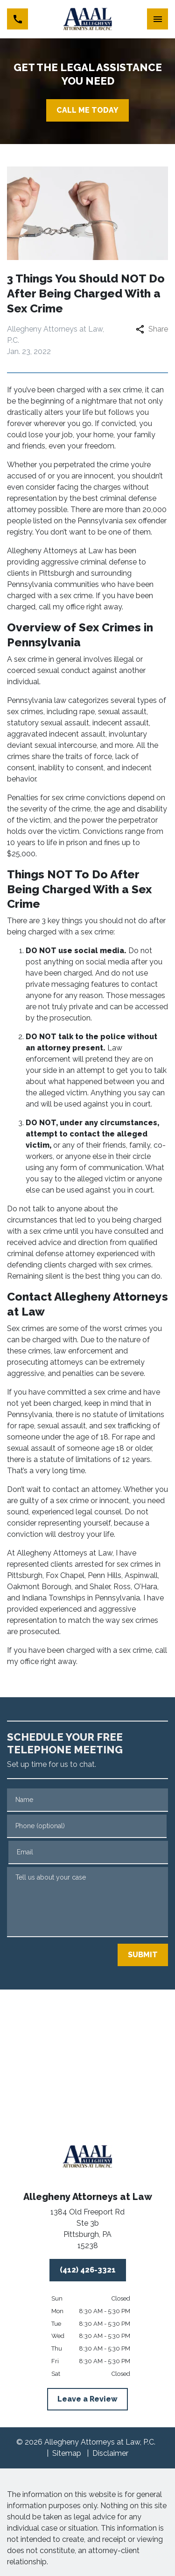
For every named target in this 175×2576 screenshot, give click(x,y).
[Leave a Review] (87, 2399)
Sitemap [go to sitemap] (66, 2453)
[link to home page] (87, 19)
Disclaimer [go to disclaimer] (110, 2453)
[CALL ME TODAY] (87, 110)
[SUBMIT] (143, 1955)
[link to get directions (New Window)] (88, 2231)
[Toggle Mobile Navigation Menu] (157, 18)
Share (152, 329)
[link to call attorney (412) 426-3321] (17, 18)
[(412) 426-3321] (87, 2270)
